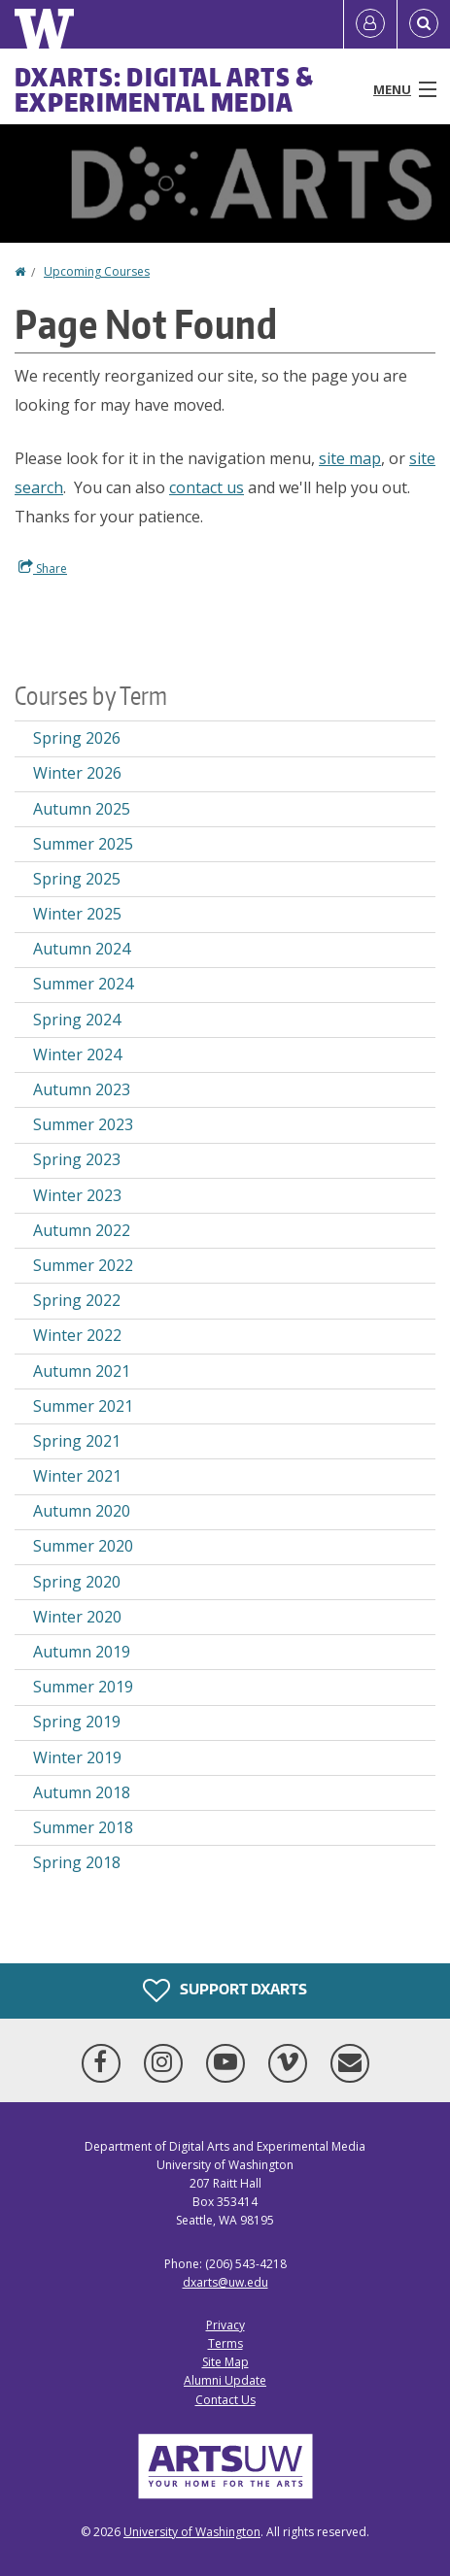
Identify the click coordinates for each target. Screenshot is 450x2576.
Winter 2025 (77, 913)
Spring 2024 (77, 1019)
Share (42, 568)
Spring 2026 (77, 738)
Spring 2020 (77, 1581)
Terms (225, 2343)
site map (350, 458)
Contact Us (225, 2400)
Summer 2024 (83, 983)
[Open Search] (424, 24)
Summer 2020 (83, 1545)
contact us (206, 487)
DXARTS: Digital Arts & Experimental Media (165, 89)
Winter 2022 (77, 1335)
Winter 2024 (77, 1054)
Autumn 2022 (81, 1230)
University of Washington (191, 2532)
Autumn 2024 (81, 948)
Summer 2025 (83, 843)
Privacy (225, 2325)
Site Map (225, 2362)
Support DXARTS (225, 1990)
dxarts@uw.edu (225, 2282)
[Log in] (370, 24)
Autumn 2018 (81, 1792)
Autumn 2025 (81, 809)
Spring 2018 (77, 1862)
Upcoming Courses (97, 271)
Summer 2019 (83, 1686)
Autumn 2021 (81, 1371)
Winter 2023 (77, 1195)
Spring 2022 (77, 1300)
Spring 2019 (77, 1721)
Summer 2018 (83, 1827)
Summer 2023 (83, 1124)
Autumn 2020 (81, 1511)
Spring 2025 (77, 878)
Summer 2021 (83, 1406)
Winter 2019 (77, 1757)
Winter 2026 (77, 773)
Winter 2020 (77, 1616)
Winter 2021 (77, 1476)
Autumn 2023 (81, 1089)
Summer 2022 (83, 1265)
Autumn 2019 (81, 1651)
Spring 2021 (77, 1441)
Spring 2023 (77, 1159)
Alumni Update (225, 2380)
